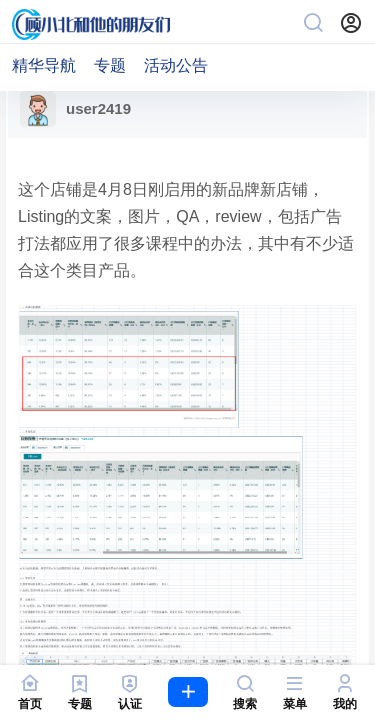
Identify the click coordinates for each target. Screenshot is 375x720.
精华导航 (44, 65)
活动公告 (176, 65)
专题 (110, 65)
